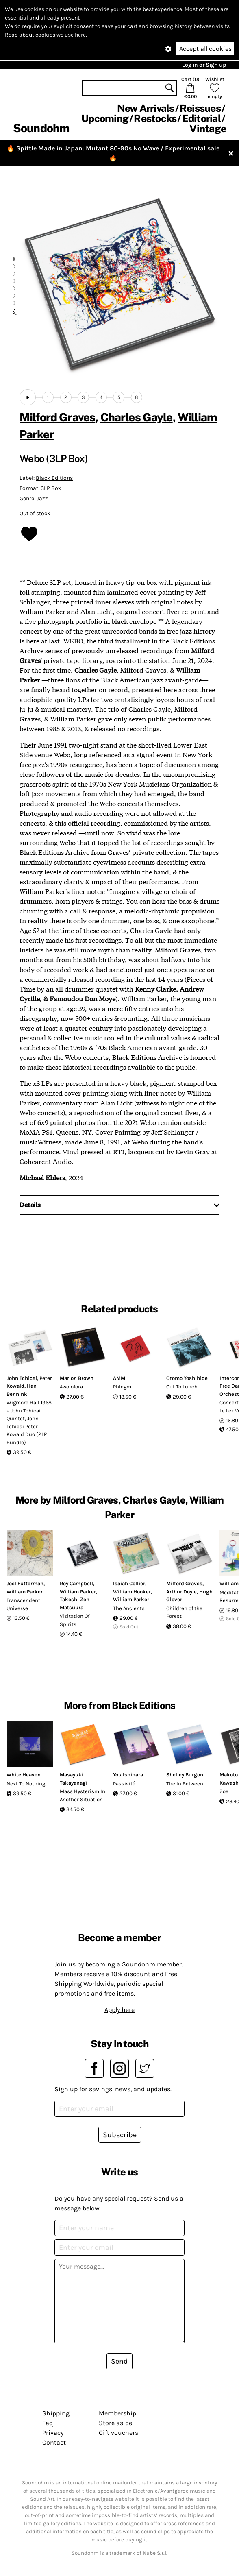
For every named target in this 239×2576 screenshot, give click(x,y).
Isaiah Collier (129, 1583)
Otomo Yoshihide (187, 1378)
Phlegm (122, 1387)
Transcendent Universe (23, 1604)
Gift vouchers (118, 2433)
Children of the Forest (184, 1612)
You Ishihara (128, 1775)
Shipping (56, 2413)
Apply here (119, 2010)
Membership (117, 2413)
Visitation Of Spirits (74, 1620)
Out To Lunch (182, 1387)
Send (119, 2361)
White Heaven (24, 1775)
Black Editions (54, 478)
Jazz (42, 498)
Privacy (52, 2433)
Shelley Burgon (184, 1775)
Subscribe (120, 2134)
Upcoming (104, 118)
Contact (54, 2442)
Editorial (201, 118)
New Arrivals (145, 108)
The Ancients (129, 1608)
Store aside (115, 2423)
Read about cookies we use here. (46, 34)
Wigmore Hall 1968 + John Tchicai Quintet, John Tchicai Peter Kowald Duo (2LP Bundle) (29, 1422)
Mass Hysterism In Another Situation (82, 1795)
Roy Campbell (76, 1583)
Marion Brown (76, 1378)
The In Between (184, 1784)
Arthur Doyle (181, 1592)
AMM (119, 1378)
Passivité (124, 1784)
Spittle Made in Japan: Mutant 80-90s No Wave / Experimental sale (117, 148)
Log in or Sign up (204, 64)
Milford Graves (57, 417)
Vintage (207, 128)
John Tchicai (22, 1378)
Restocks (155, 118)
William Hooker (132, 1592)
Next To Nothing (26, 1784)
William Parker (25, 1592)
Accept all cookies (205, 48)
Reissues (200, 108)
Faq (47, 2423)
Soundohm (41, 128)
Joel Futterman (25, 1583)
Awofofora (71, 1387)
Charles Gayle (136, 417)
